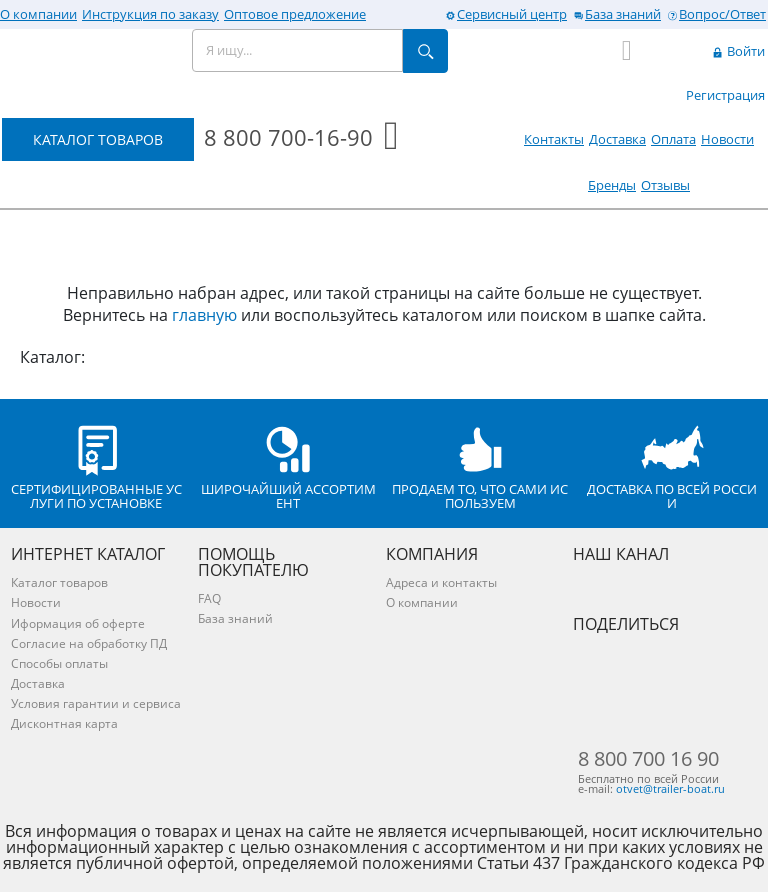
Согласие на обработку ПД (89, 643)
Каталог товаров (59, 582)
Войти (738, 51)
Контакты (554, 139)
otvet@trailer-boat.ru (670, 790)
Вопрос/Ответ (716, 14)
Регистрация (725, 95)
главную (204, 315)
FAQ (209, 598)
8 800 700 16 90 (648, 759)
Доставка (617, 139)
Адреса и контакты (441, 582)
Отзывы (665, 185)
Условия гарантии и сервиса (96, 703)
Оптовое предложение (295, 14)
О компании (38, 14)
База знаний (616, 14)
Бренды (612, 185)
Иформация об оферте (78, 623)
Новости (727, 139)
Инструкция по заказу (150, 14)
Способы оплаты (59, 663)
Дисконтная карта (64, 723)
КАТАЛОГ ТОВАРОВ (98, 139)
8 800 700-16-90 (288, 137)
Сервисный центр (505, 14)
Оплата (673, 139)
